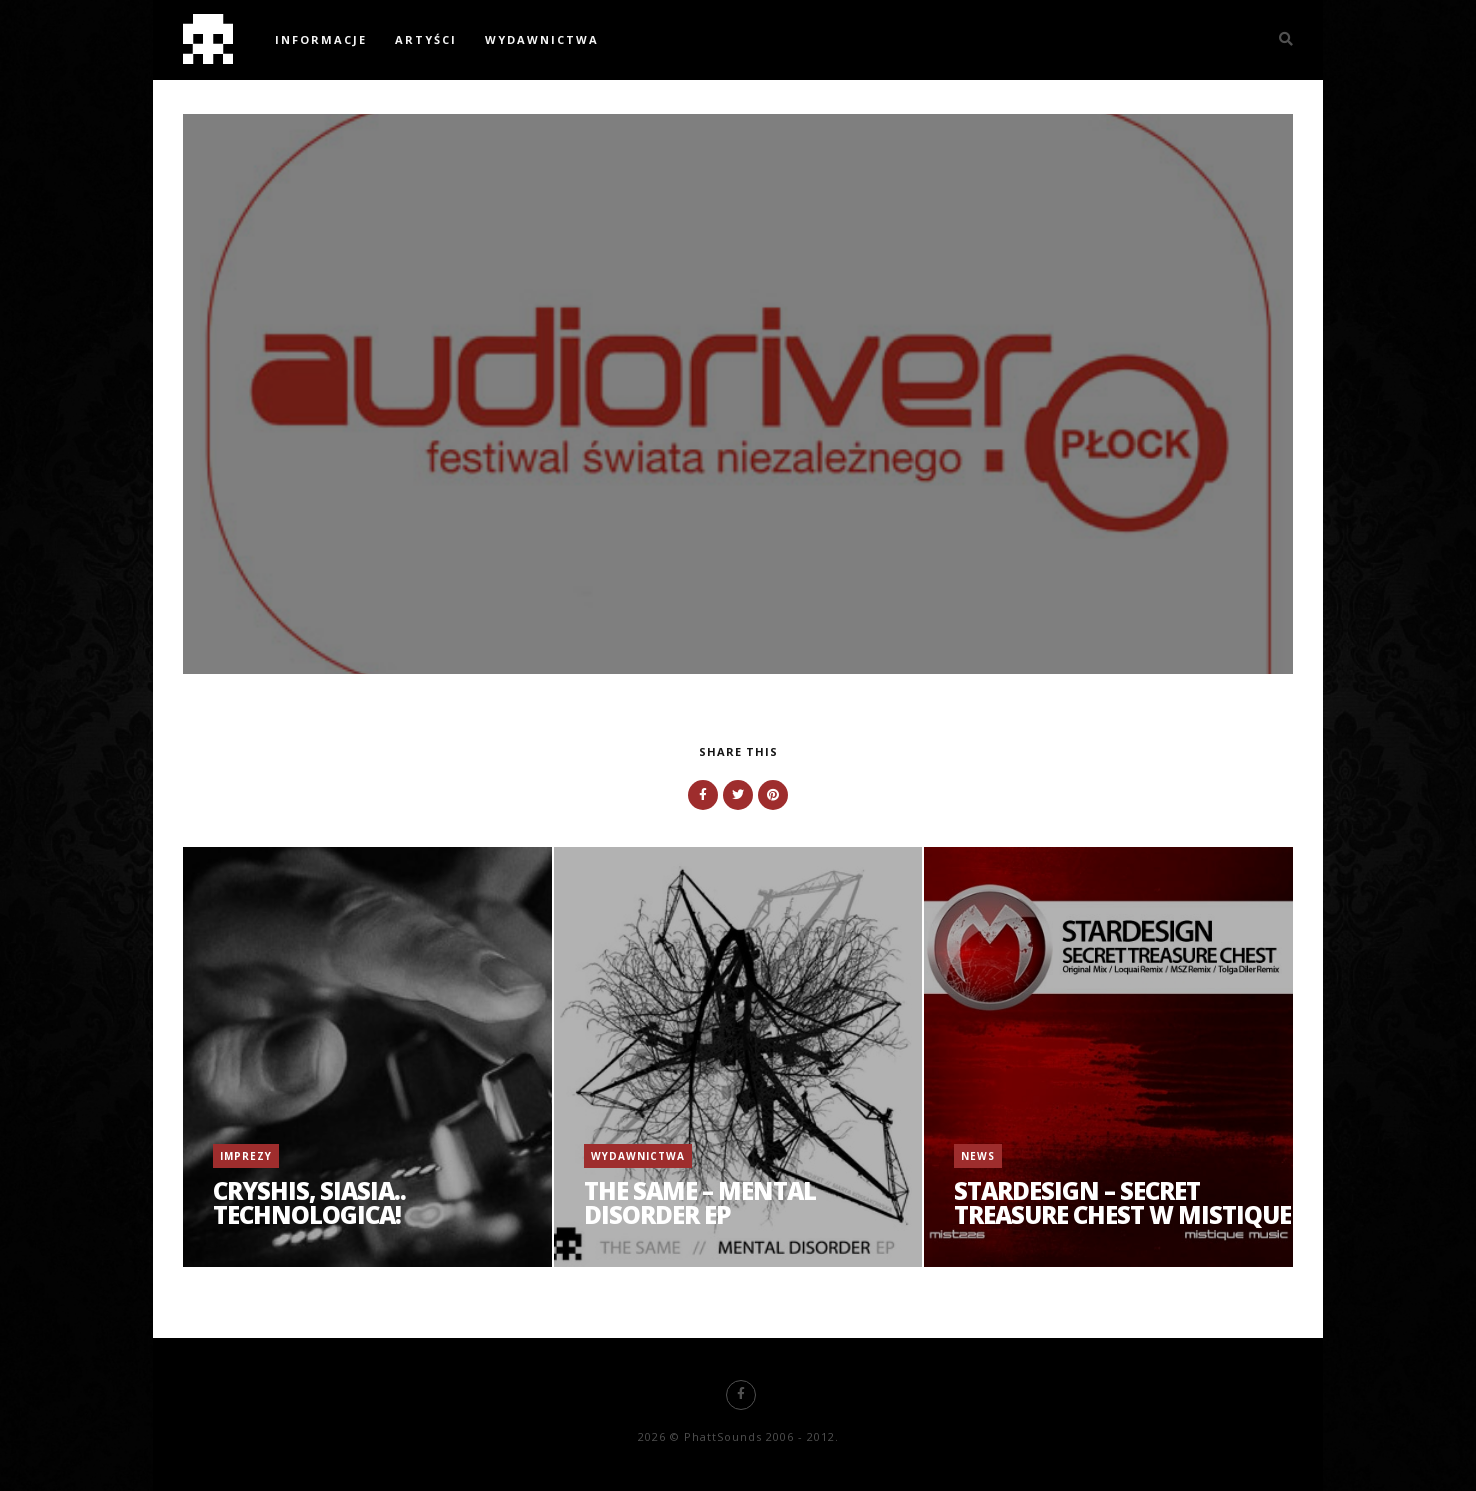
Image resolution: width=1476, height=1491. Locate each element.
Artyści (426, 39)
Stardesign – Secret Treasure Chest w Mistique (1122, 1202)
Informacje (321, 39)
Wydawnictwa (542, 39)
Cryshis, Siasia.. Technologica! (309, 1202)
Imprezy (246, 1156)
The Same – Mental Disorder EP (700, 1202)
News (978, 1156)
